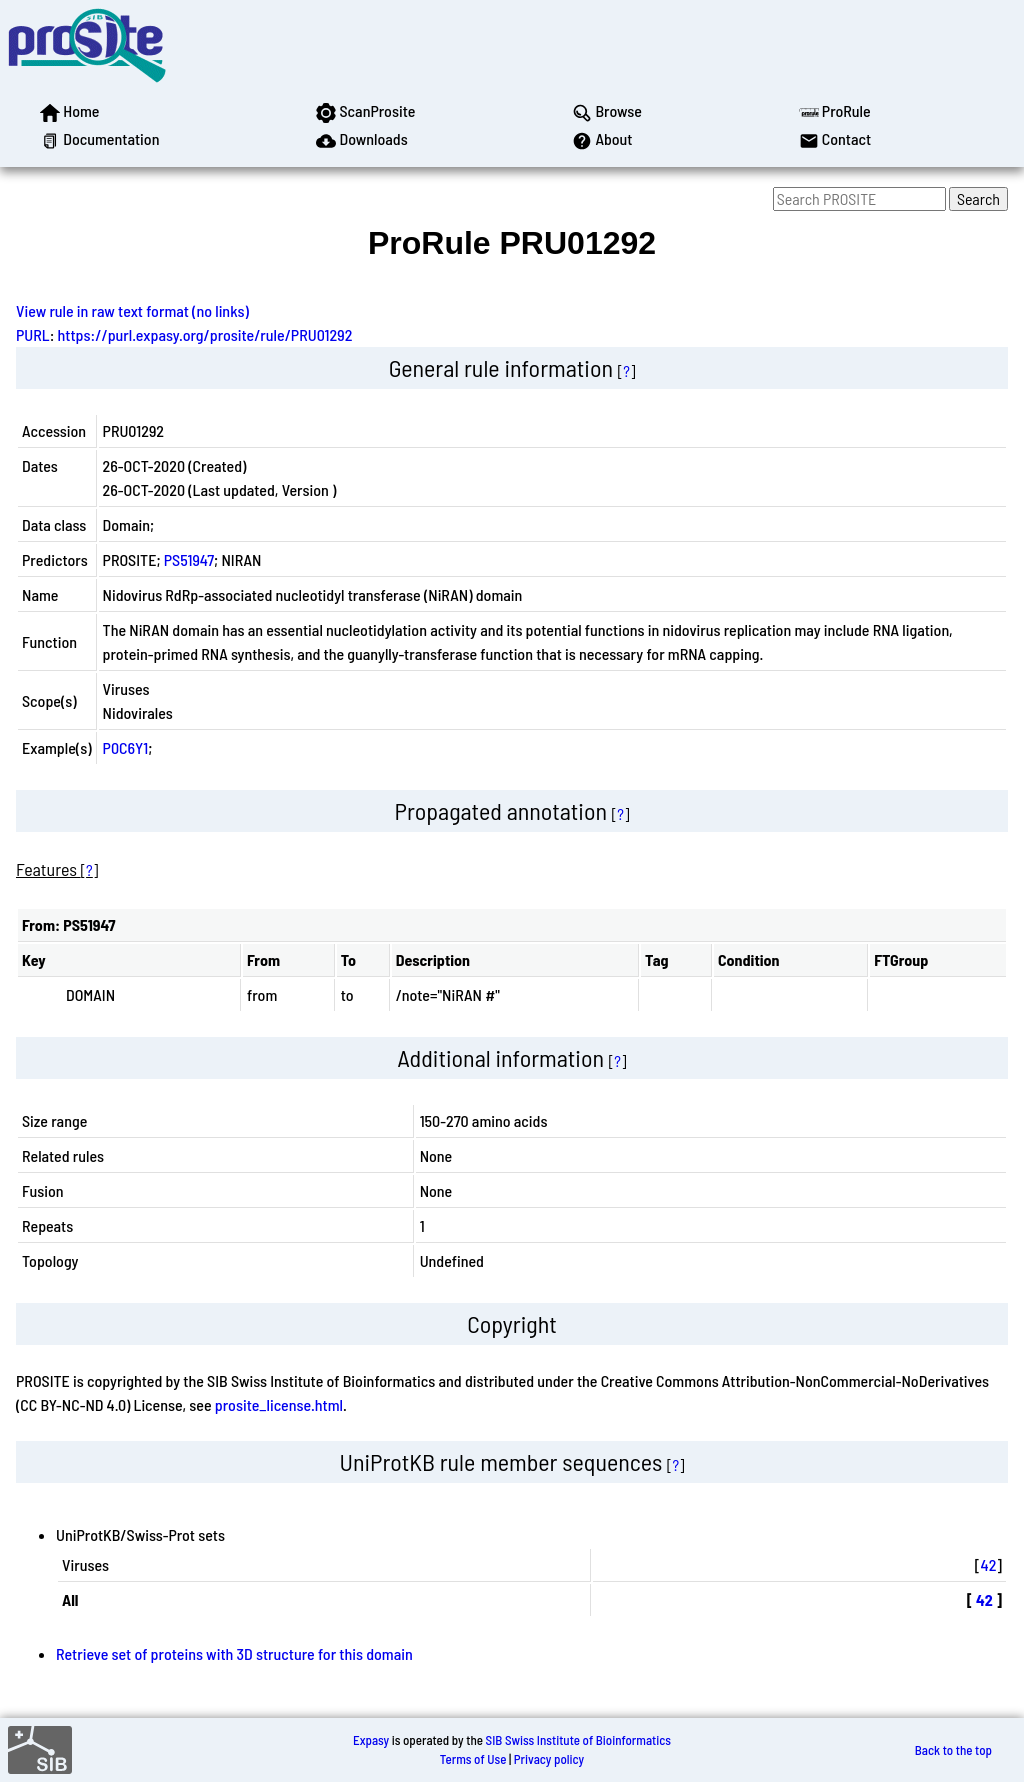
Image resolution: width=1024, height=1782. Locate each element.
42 (989, 1564)
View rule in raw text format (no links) (132, 310)
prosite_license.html (279, 1404)
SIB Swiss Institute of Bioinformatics (578, 1740)
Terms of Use (473, 1759)
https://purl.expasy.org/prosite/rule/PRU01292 (205, 334)
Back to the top (953, 1750)
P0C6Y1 (126, 747)
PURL (33, 334)
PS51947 (189, 559)
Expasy (371, 1740)
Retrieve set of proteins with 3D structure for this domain (234, 1653)
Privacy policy (549, 1759)
